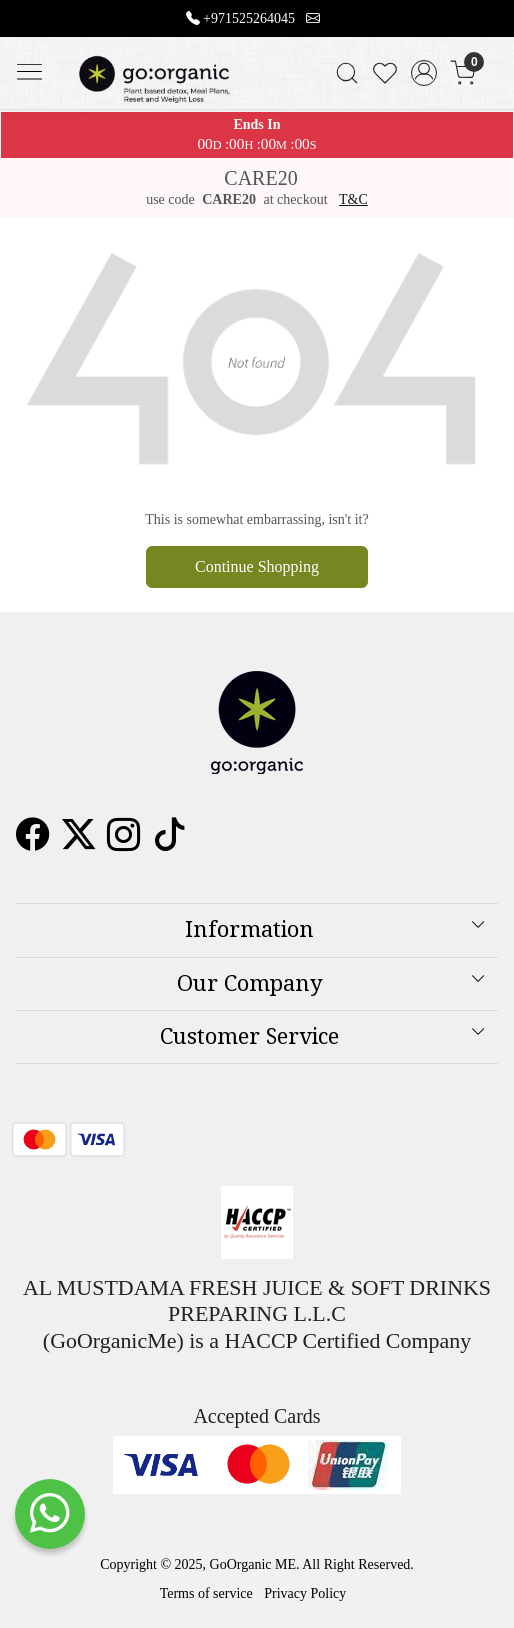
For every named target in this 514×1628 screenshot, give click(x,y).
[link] (346, 73)
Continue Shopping (257, 566)
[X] (79, 842)
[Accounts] (424, 73)
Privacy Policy (305, 1593)
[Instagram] (124, 842)
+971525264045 (249, 18)
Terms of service (206, 1593)
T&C (353, 199)
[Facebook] (33, 842)
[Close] (491, 23)
